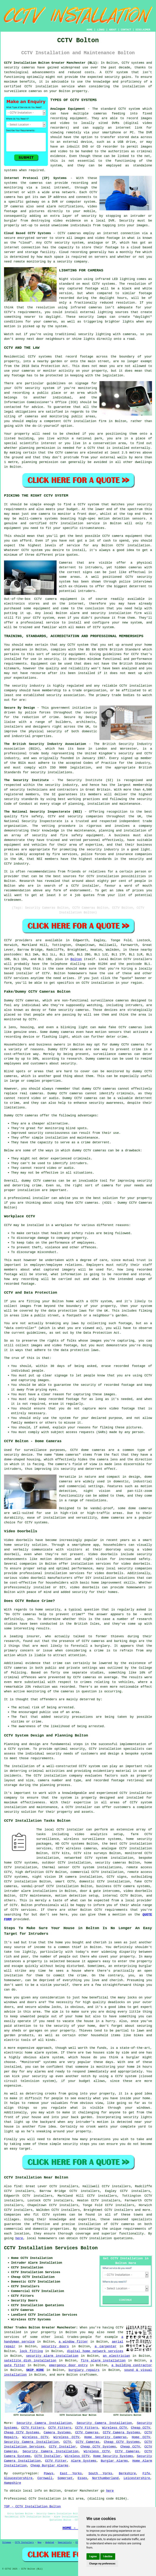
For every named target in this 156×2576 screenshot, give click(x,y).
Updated (49, 2542)
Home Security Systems (113, 2456)
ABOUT (112, 29)
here (19, 2238)
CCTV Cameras (86, 2432)
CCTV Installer (62, 2446)
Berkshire (127, 2473)
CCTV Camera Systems (121, 2432)
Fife (146, 2473)
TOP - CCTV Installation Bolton (32, 2506)
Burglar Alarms (114, 2461)
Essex (82, 2478)
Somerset (65, 2478)
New (39, 2542)
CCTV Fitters (32, 2428)
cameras (36, 183)
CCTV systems (54, 2214)
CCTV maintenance (35, 1895)
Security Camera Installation (44, 2423)
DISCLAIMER (143, 29)
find (18, 2186)
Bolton (76, 959)
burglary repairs (84, 2370)
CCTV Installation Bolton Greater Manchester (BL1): (51, 63)
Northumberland (105, 2478)
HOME (90, 29)
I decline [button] (107, 2556)
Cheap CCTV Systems (21, 2432)
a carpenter (106, 2346)
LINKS (100, 29)
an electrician (116, 2356)
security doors (55, 2346)
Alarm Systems (83, 2461)
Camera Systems (57, 2432)
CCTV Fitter (56, 2461)
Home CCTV (141, 2437)
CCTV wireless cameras (76, 1848)
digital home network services (95, 2351)
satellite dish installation (30, 2360)
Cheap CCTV (140, 2428)
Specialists (65, 2542)
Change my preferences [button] (102, 2563)
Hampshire (12, 2483)
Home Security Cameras (105, 2437)
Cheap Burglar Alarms (49, 2465)
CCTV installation (98, 983)
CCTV (61, 233)
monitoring (36, 1691)
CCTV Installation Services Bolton (51, 2248)
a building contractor (132, 2365)
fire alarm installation (103, 2360)
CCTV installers (138, 959)
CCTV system (116, 72)
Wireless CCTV (114, 2428)
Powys (48, 2473)
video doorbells (84, 1587)
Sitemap (6, 2542)
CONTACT (126, 29)
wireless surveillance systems (92, 1839)
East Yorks (71, 2473)
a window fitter (73, 2341)
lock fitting (31, 2351)
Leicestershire (137, 2478)
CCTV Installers (24, 2542)
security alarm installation (52, 2356)
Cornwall (45, 2478)
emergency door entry (68, 2365)
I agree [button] (93, 2556)
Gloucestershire (18, 2478)
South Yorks (100, 2473)
